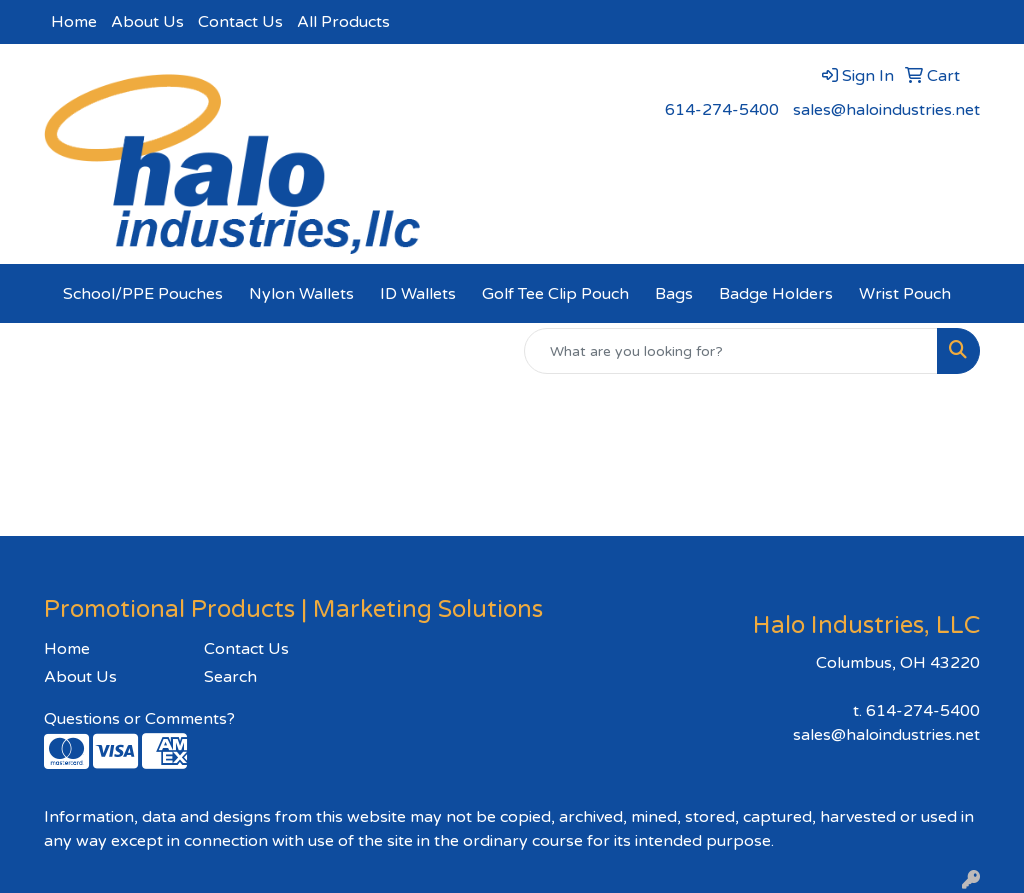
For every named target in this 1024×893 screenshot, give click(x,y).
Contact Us (240, 22)
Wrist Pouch (905, 294)
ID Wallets (418, 294)
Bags (674, 294)
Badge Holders (776, 294)
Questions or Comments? (139, 719)
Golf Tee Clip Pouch (555, 294)
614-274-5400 (722, 110)
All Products (343, 22)
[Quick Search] (731, 351)
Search (230, 677)
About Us (147, 22)
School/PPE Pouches (143, 294)
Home (74, 22)
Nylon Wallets (301, 294)
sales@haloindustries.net (886, 110)
